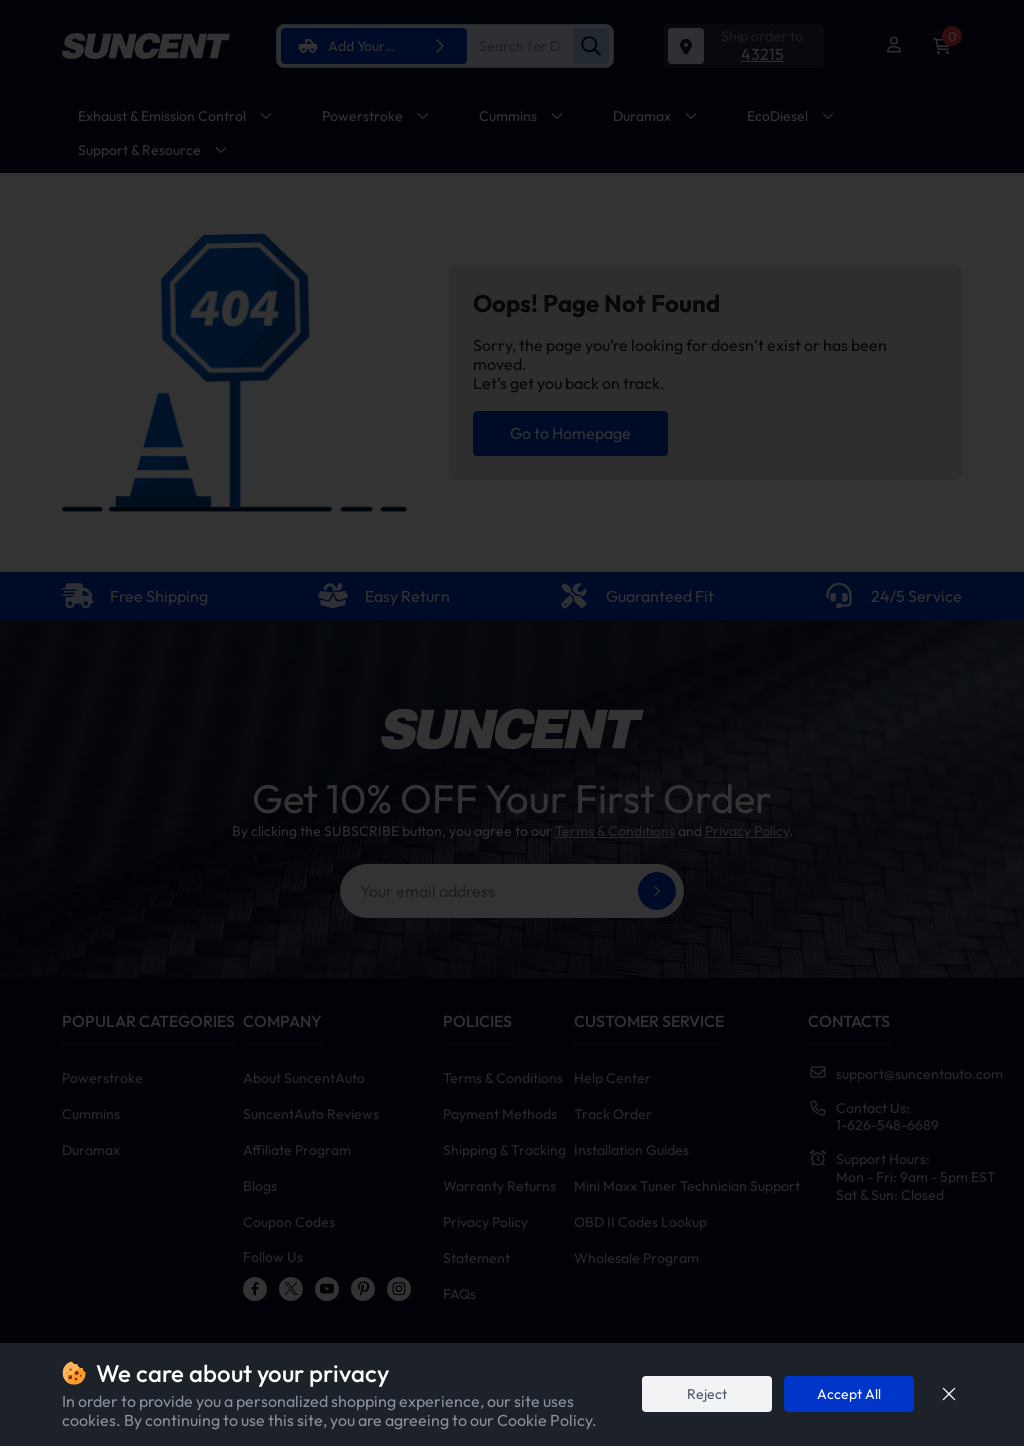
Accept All (849, 1394)
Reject (707, 1394)
